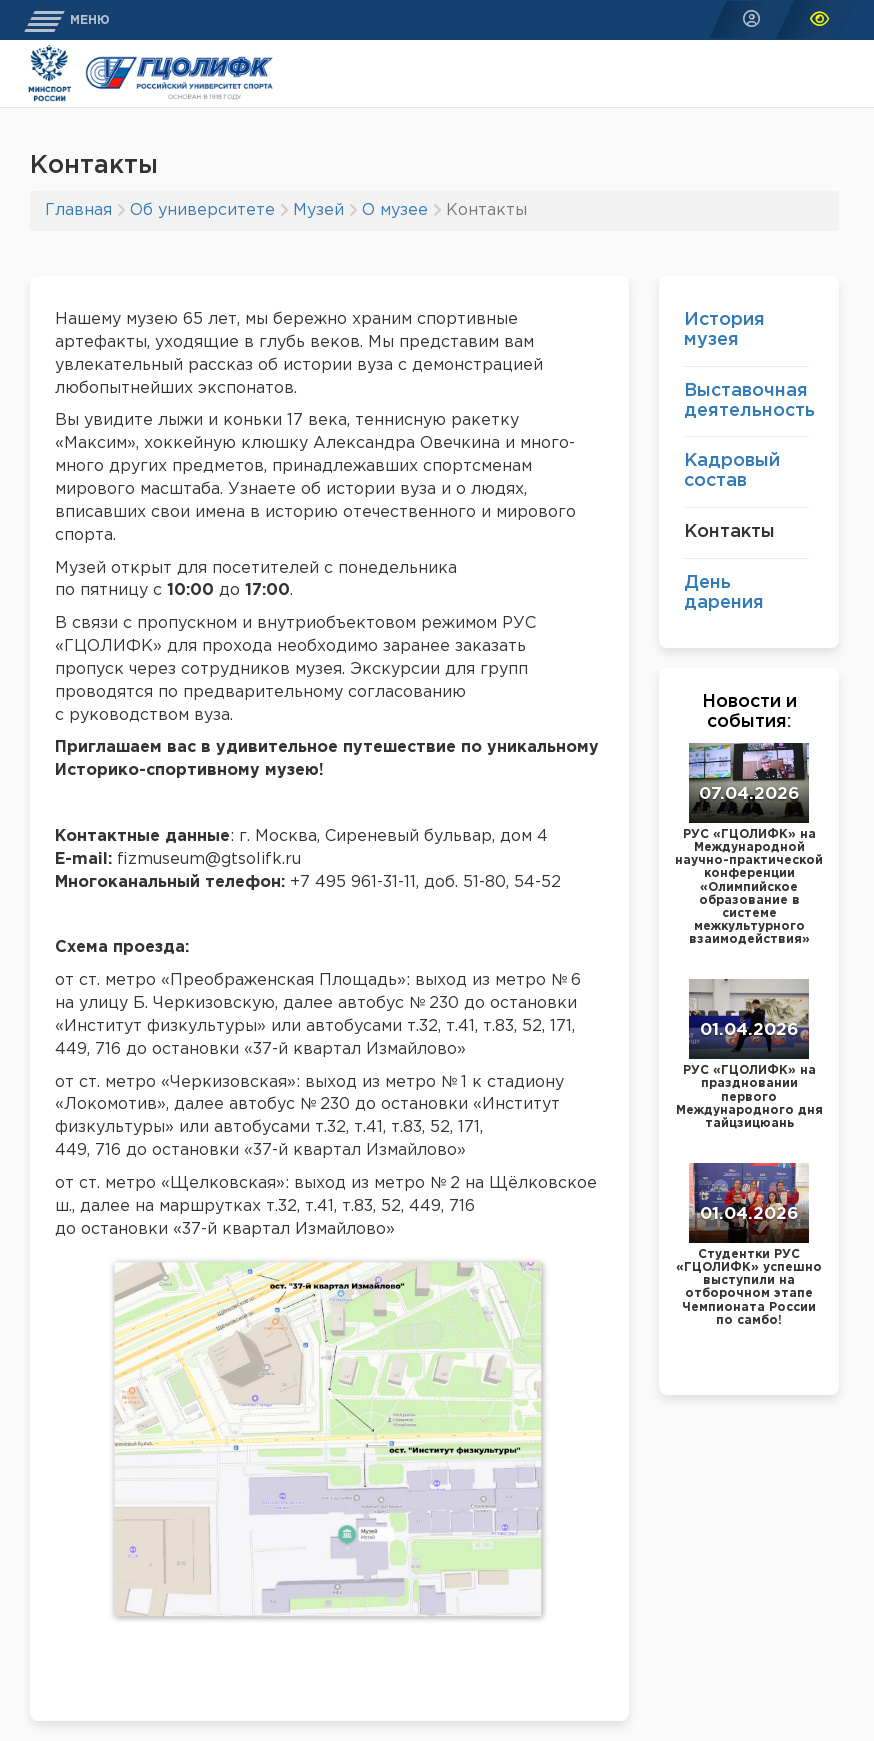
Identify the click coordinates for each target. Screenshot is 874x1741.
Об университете (202, 210)
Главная (78, 210)
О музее (395, 210)
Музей (318, 210)
